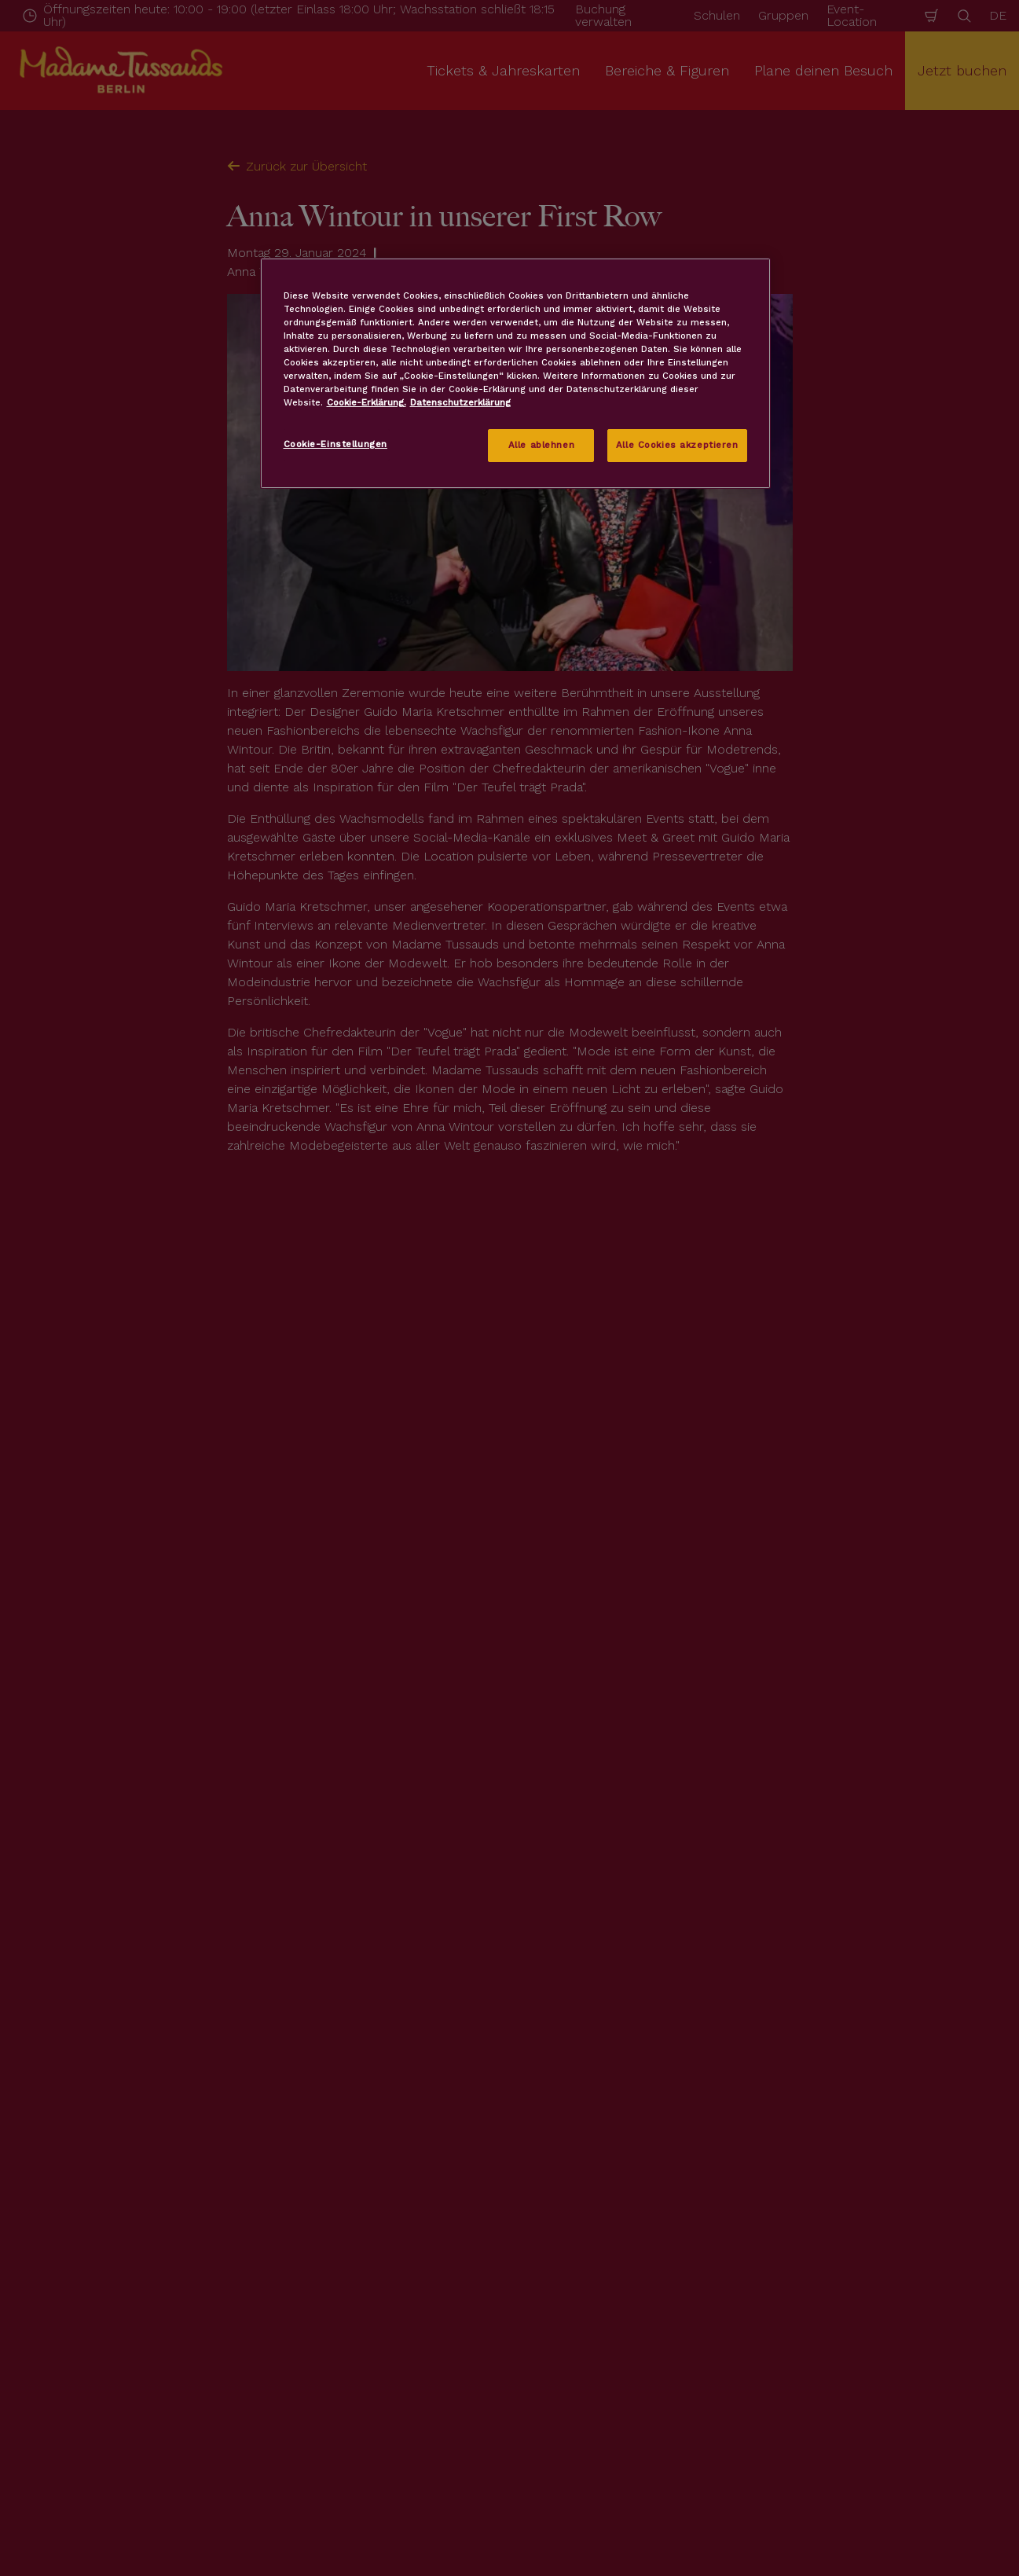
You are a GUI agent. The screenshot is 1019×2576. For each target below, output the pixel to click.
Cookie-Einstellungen (335, 444)
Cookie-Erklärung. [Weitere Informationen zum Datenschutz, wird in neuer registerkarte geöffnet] (366, 402)
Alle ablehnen (541, 444)
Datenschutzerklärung (460, 402)
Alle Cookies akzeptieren (677, 444)
